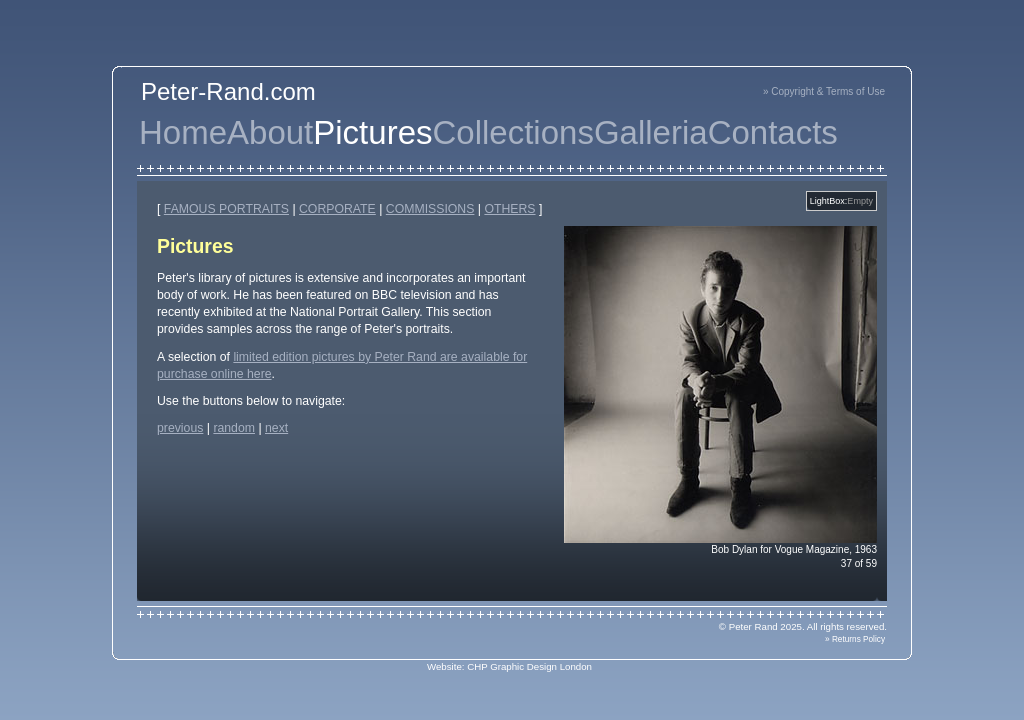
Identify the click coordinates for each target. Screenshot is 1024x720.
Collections (513, 132)
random (234, 428)
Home (183, 132)
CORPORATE (337, 209)
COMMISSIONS (430, 209)
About (270, 132)
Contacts (773, 132)
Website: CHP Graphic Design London (509, 666)
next (276, 428)
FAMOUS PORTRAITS (226, 209)
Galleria (651, 132)
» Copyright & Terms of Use (824, 91)
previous (180, 428)
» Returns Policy (855, 639)
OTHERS (509, 209)
